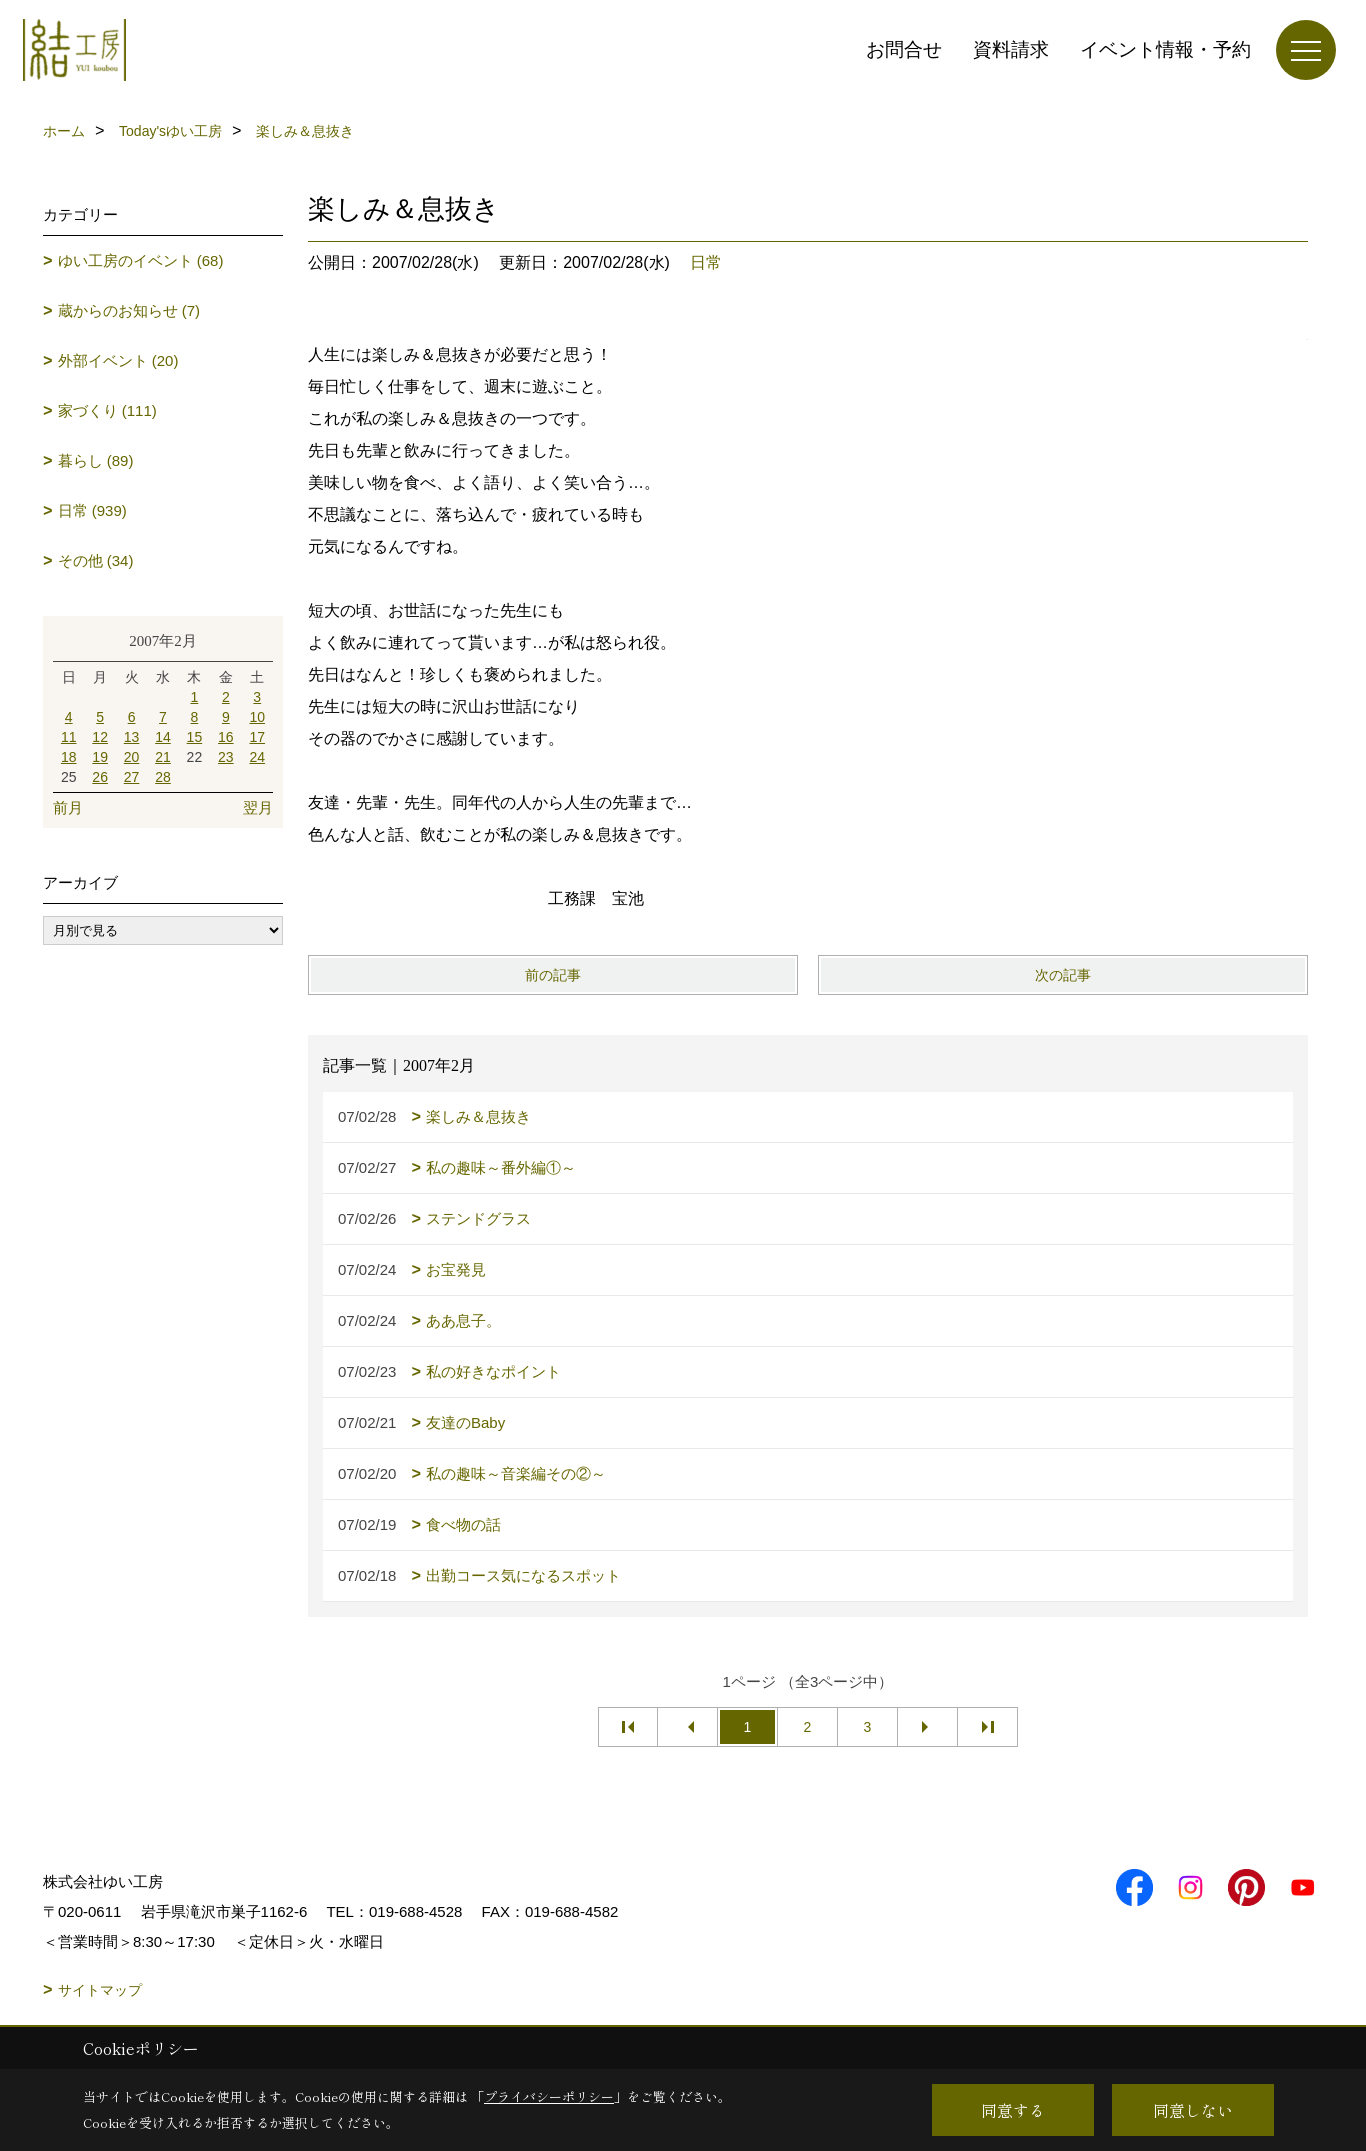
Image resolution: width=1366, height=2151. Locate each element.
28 (163, 777)
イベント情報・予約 (1165, 49)
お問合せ (904, 49)
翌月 (258, 807)
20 (132, 757)
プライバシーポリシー (549, 2096)
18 (69, 757)
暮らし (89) (96, 460)
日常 (706, 262)
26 (100, 777)
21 (163, 757)
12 (100, 737)
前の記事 (553, 975)
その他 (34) (96, 560)
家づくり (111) (107, 410)
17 (257, 737)
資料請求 (1011, 49)
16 (226, 737)
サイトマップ (100, 1990)
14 (163, 737)
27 (132, 777)
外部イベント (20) (118, 360)
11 (69, 737)
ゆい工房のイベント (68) (141, 260)
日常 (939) (92, 510)
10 (257, 717)
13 (132, 737)
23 (226, 757)
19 (100, 757)
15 (195, 737)
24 (257, 757)
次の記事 (1063, 975)
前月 (68, 807)
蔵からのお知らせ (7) (129, 310)
